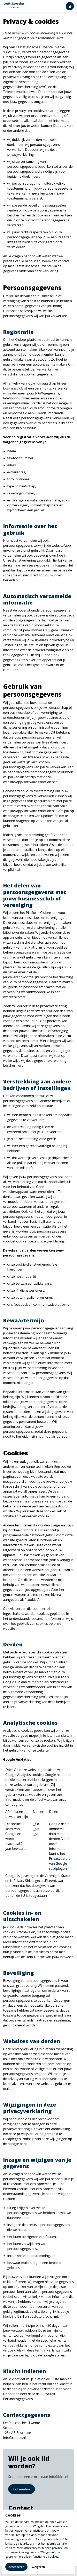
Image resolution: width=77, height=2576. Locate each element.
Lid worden (21, 2489)
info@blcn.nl (18, 2518)
